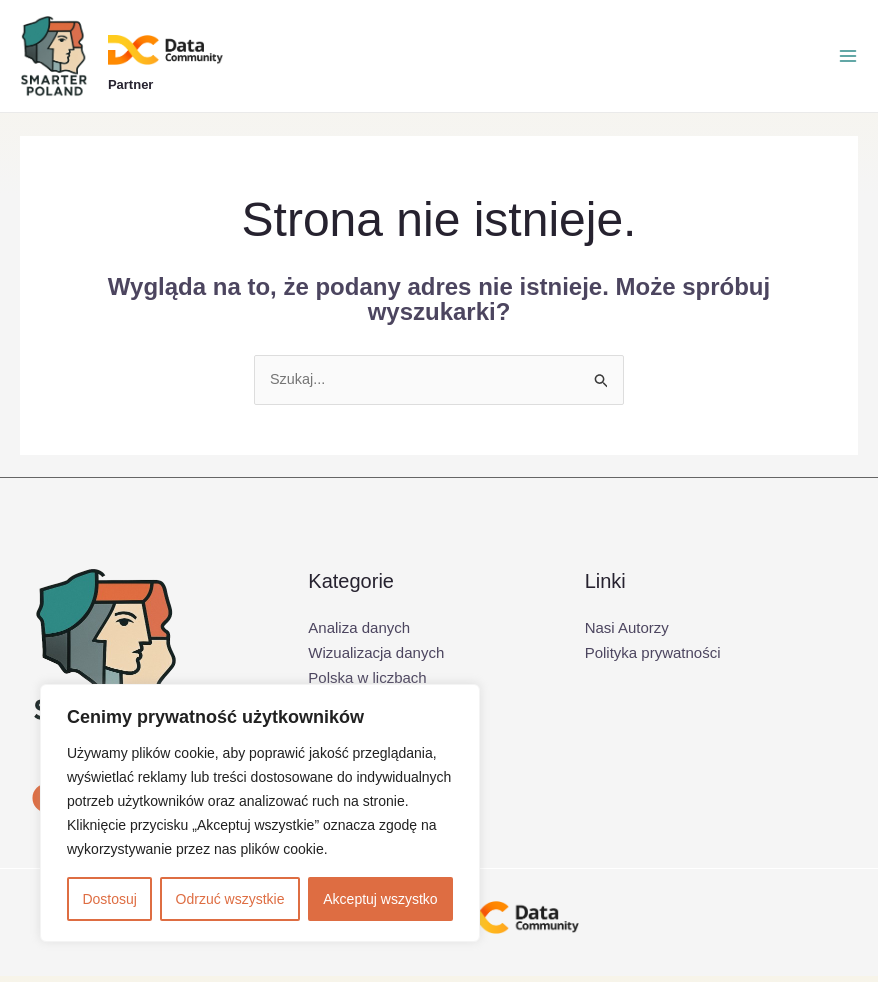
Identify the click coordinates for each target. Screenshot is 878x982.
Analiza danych (359, 633)
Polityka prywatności (653, 658)
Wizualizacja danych (376, 658)
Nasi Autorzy (627, 633)
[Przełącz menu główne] (848, 59)
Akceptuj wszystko (380, 899)
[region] (260, 813)
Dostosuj (109, 899)
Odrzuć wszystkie (230, 899)
